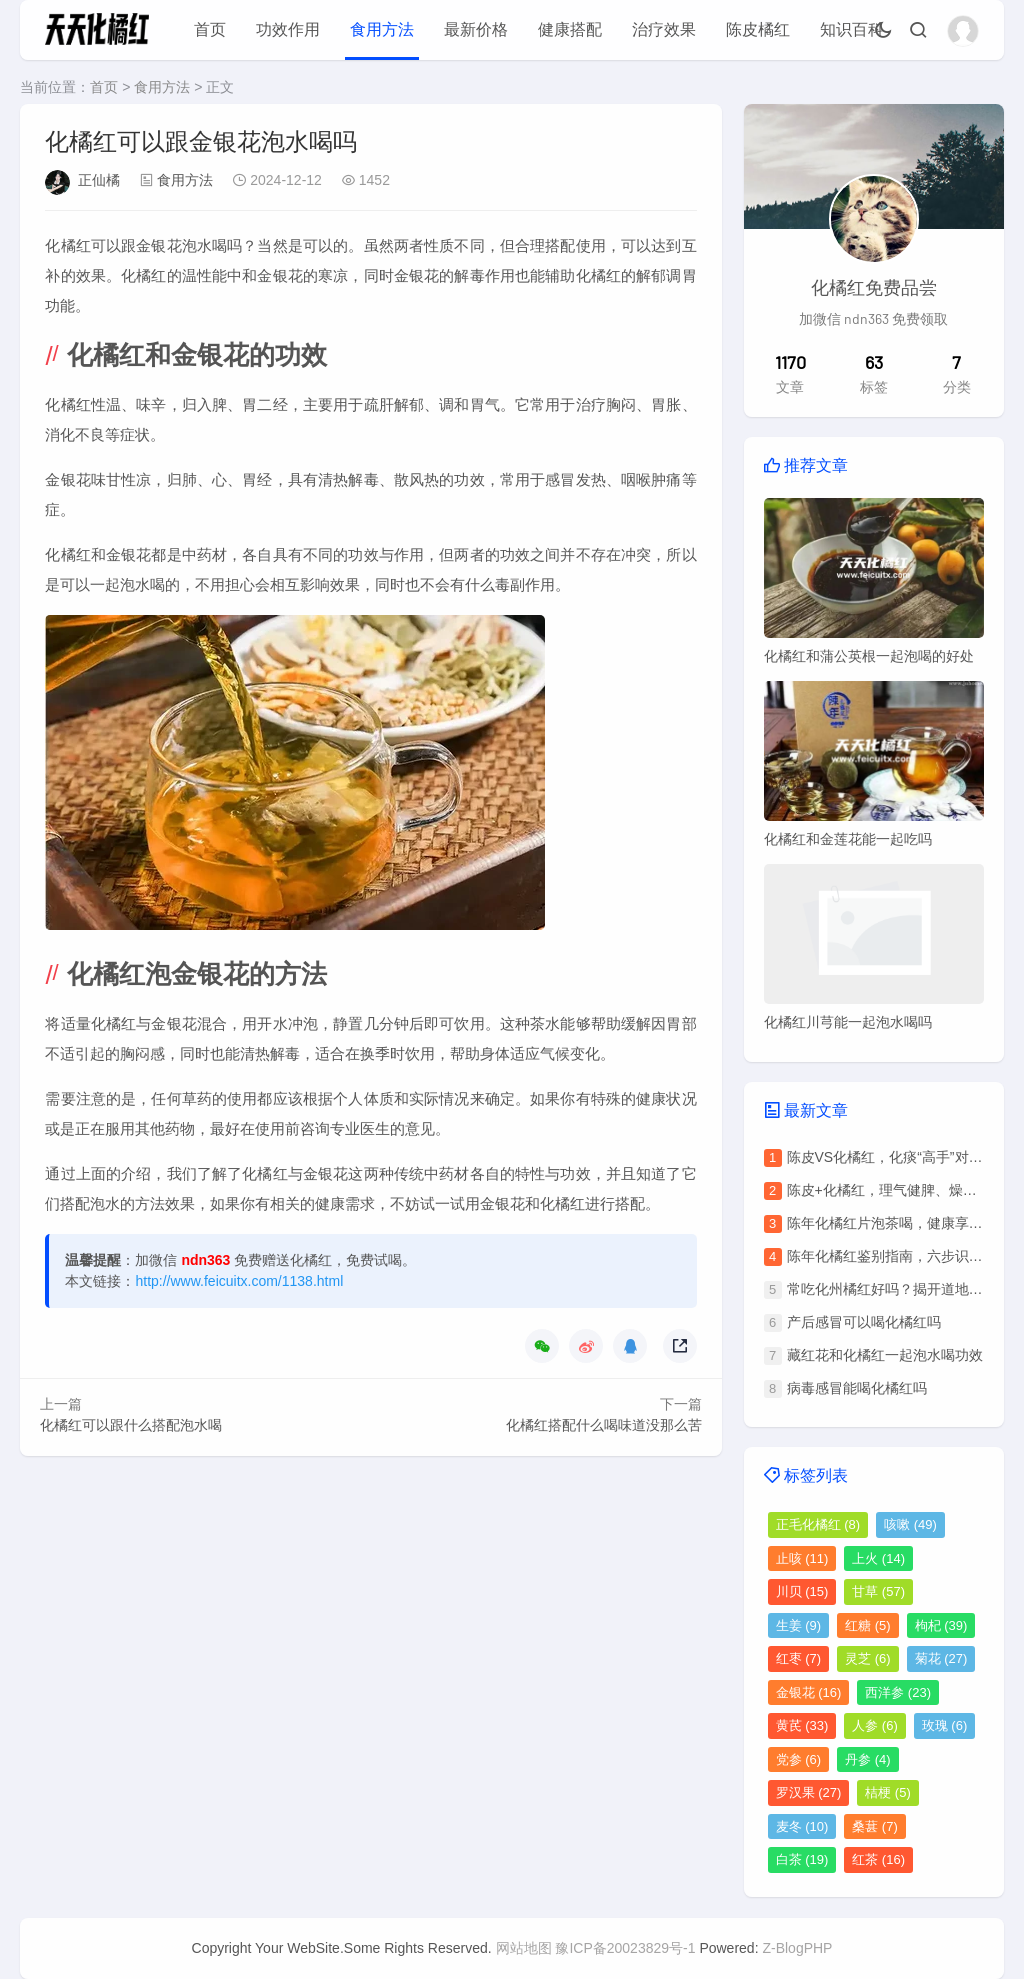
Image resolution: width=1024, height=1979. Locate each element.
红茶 (878, 1859)
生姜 (799, 1625)
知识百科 (852, 29)
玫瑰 (945, 1725)
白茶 (802, 1859)
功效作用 (288, 29)
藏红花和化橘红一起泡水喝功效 (885, 1355)
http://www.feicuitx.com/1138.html (239, 1281)
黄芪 (802, 1725)
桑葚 (875, 1826)
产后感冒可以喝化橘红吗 (864, 1322)
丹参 (868, 1759)
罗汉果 (809, 1792)
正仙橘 (99, 180)
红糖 (868, 1625)
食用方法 (382, 29)
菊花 (941, 1658)
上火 (878, 1558)
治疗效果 (664, 29)
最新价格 (476, 29)
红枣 (799, 1658)
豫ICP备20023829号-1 (625, 1948)
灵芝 (868, 1658)
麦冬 (802, 1826)
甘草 (878, 1591)
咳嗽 (910, 1524)
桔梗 (888, 1792)
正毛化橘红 (818, 1524)
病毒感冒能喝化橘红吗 (857, 1388)
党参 (799, 1759)
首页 (210, 29)
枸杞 (941, 1625)
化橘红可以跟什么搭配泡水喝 (131, 1425)
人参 (875, 1725)
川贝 (802, 1591)
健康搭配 (570, 29)
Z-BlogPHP (797, 1948)
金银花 (809, 1692)
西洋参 (898, 1692)
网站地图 (524, 1948)
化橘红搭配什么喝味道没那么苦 (604, 1425)
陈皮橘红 (758, 29)
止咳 (802, 1558)
